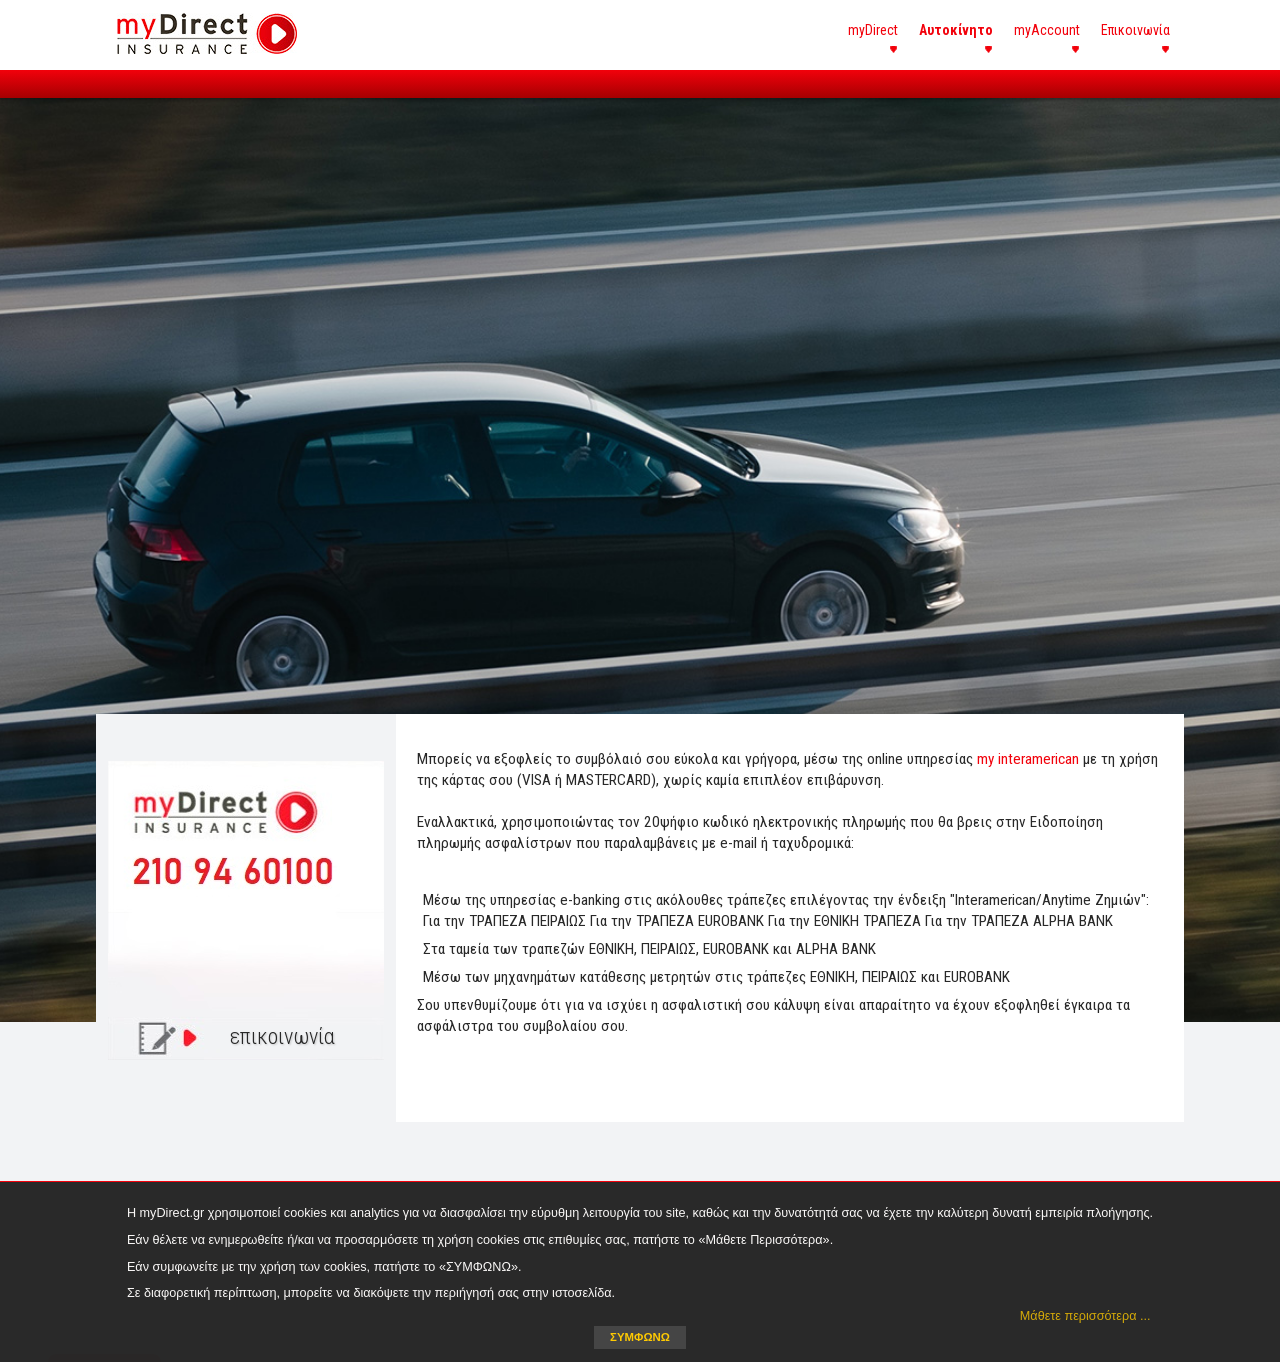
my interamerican (1028, 759)
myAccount (1047, 30)
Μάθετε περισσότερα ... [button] (1085, 1316)
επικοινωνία (282, 1036)
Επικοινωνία (1135, 30)
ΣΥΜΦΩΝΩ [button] (640, 1337)
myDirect (873, 30)
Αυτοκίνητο (956, 30)
